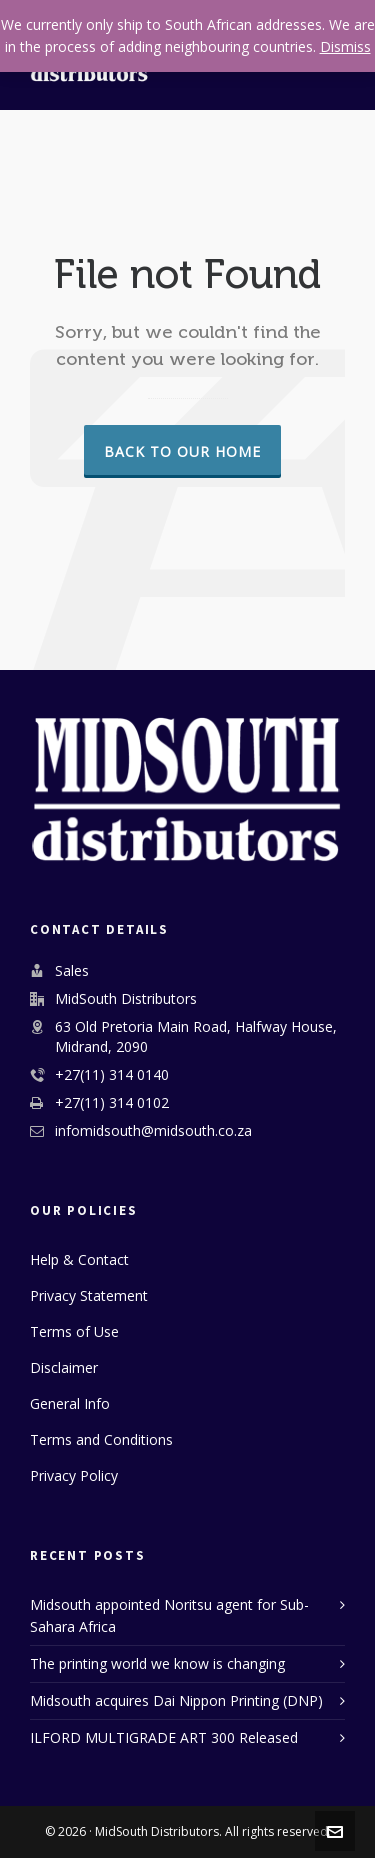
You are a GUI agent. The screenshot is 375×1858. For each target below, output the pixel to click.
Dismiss (345, 46)
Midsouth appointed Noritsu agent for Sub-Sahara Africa (169, 1615)
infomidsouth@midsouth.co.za (153, 1130)
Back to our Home (182, 451)
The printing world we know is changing (157, 1663)
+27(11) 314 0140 (112, 1074)
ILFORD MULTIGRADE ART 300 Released (164, 1737)
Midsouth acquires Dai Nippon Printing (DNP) (176, 1700)
